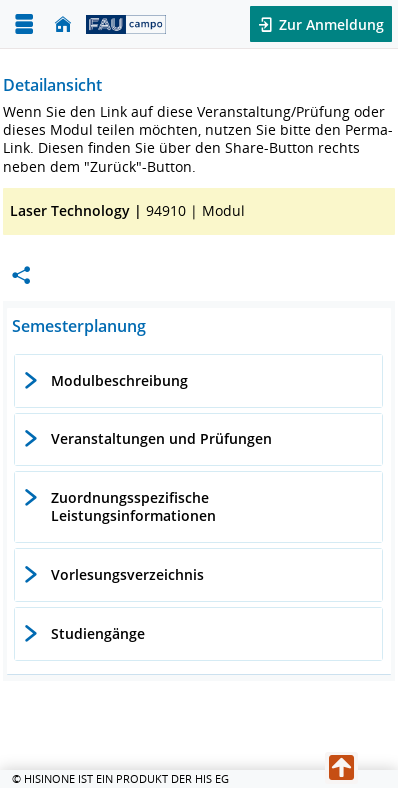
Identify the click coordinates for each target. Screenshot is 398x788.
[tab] (198, 381)
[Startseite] (63, 24)
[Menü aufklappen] (24, 24)
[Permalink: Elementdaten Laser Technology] (21, 275)
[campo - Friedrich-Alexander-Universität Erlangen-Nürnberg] (126, 24)
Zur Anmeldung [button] (329, 24)
